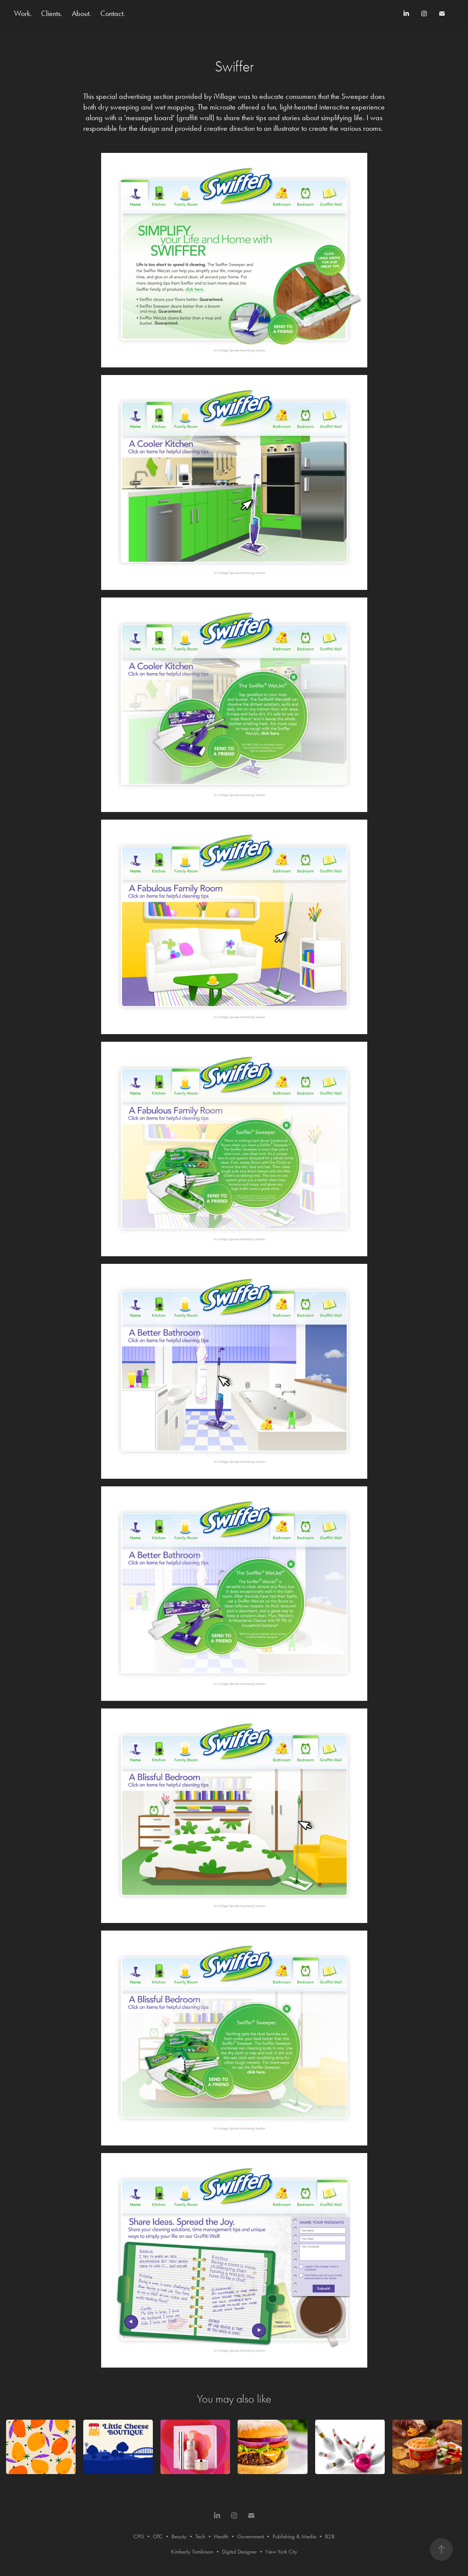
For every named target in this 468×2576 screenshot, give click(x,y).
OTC (158, 2536)
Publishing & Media (294, 2536)
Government (250, 2536)
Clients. (51, 13)
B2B (330, 2536)
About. (81, 13)
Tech (200, 2536)
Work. (23, 13)
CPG (138, 2536)
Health (221, 2536)
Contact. (112, 13)
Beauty (179, 2536)
